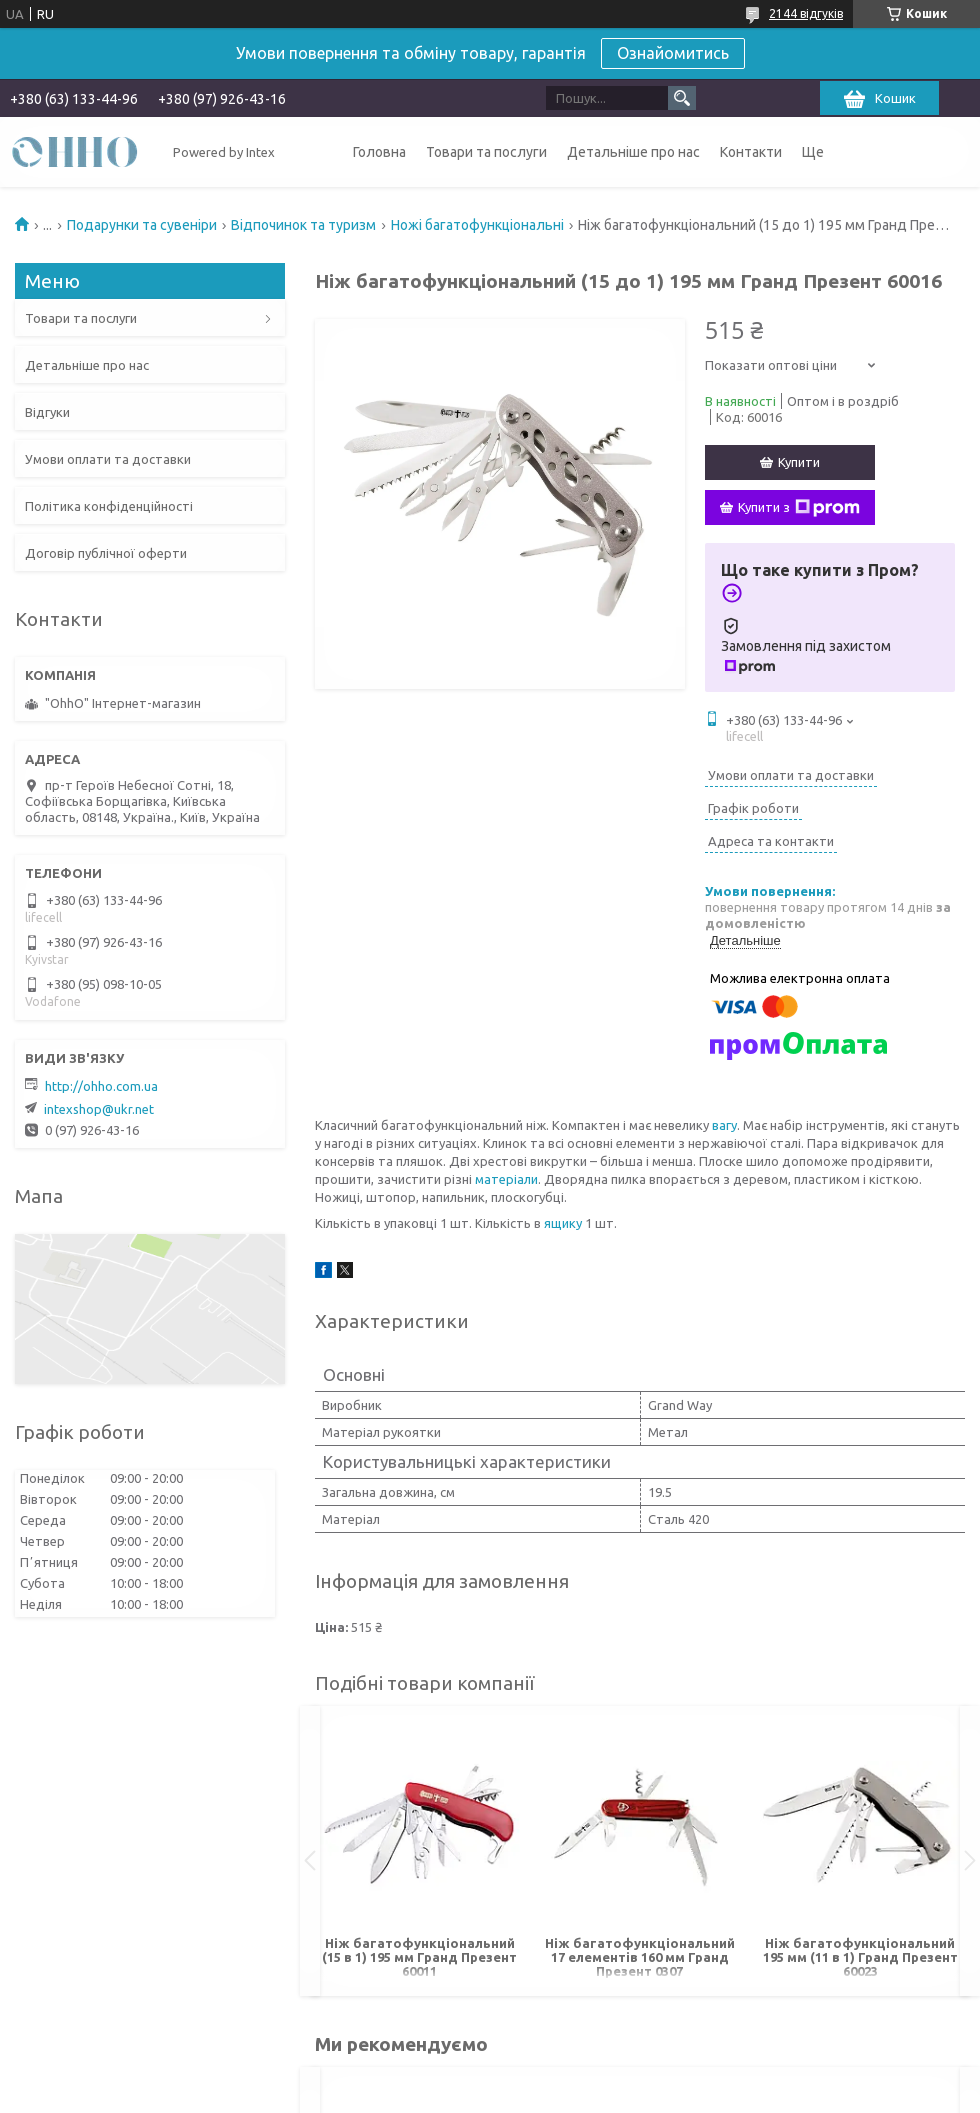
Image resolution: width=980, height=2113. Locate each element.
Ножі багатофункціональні (477, 225)
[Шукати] (682, 98)
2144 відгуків (806, 13)
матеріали (506, 1179)
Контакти (751, 152)
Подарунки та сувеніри (142, 225)
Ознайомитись (673, 53)
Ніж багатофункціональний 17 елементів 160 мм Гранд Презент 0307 (640, 1957)
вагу (724, 1125)
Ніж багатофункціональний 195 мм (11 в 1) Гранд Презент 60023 (860, 1957)
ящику (563, 1223)
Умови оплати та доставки (108, 459)
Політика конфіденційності (109, 506)
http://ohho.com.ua (101, 1086)
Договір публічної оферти (106, 553)
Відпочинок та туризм (303, 225)
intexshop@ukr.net (99, 1109)
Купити (799, 462)
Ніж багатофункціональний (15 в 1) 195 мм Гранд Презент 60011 (419, 1957)
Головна (379, 152)
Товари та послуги (486, 152)
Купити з (799, 508)
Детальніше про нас (633, 152)
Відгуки (47, 412)
